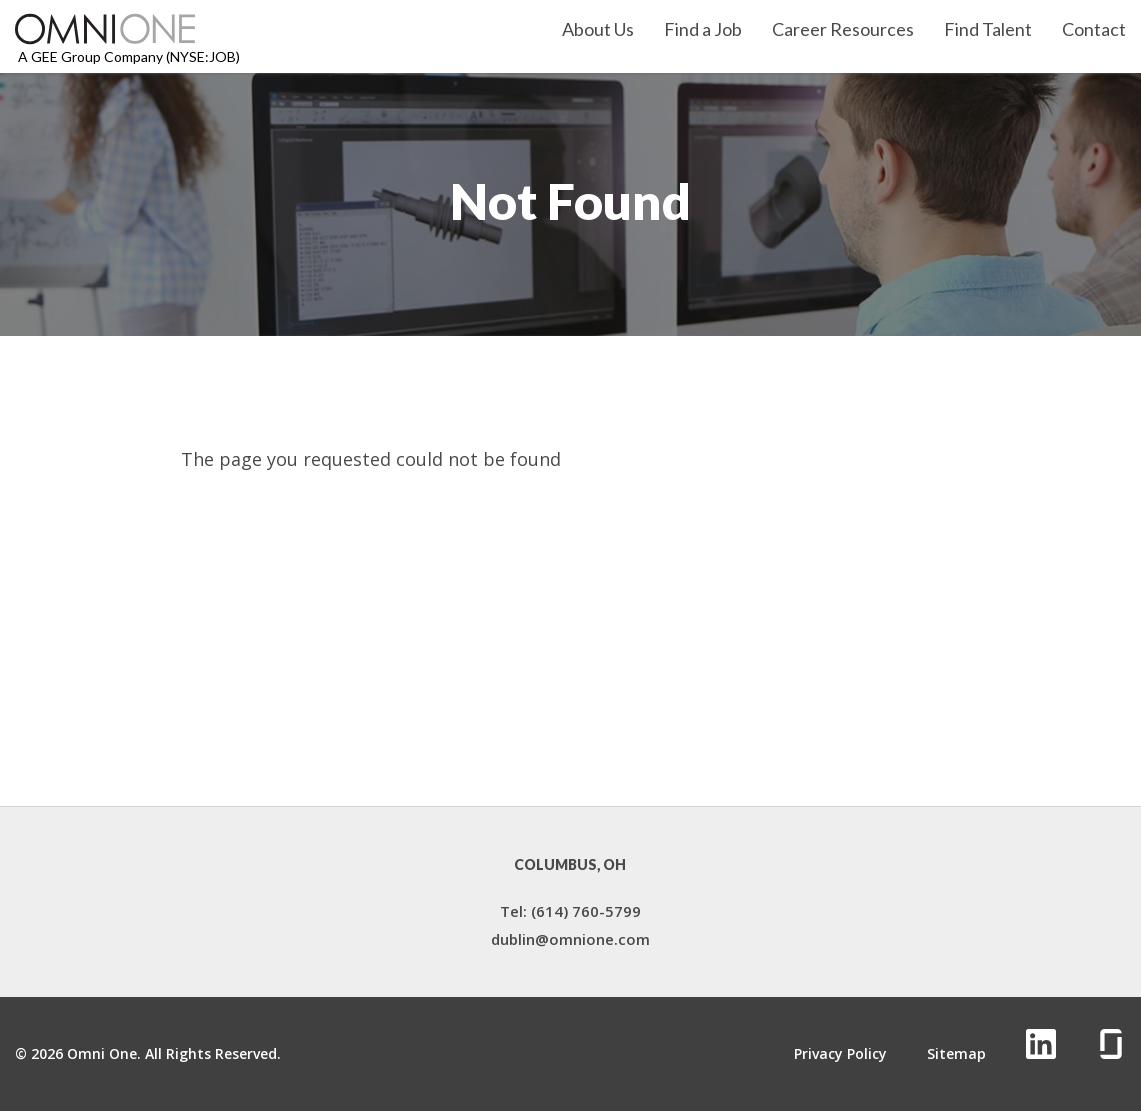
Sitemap (956, 1054)
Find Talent (988, 30)
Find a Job (703, 30)
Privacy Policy (840, 1054)
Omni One (102, 1053)
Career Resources (843, 30)
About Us (598, 30)
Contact (1094, 30)
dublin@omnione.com (570, 939)
